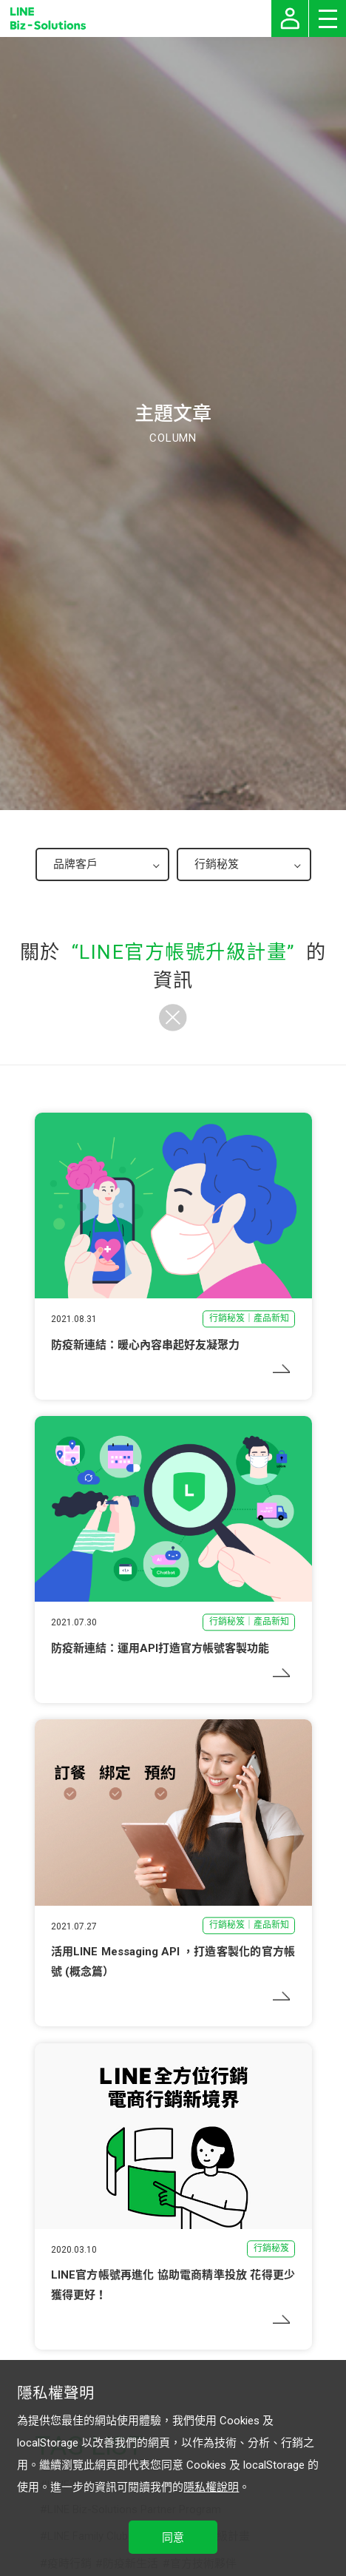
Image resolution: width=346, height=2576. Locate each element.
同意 (173, 2537)
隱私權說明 (211, 2487)
